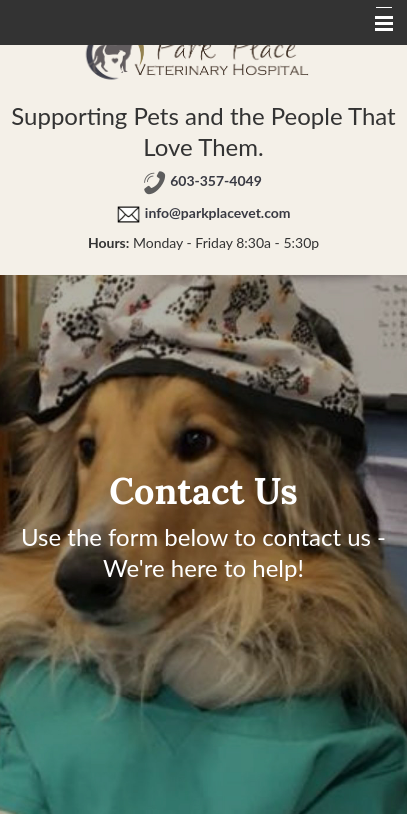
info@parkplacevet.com (218, 212)
